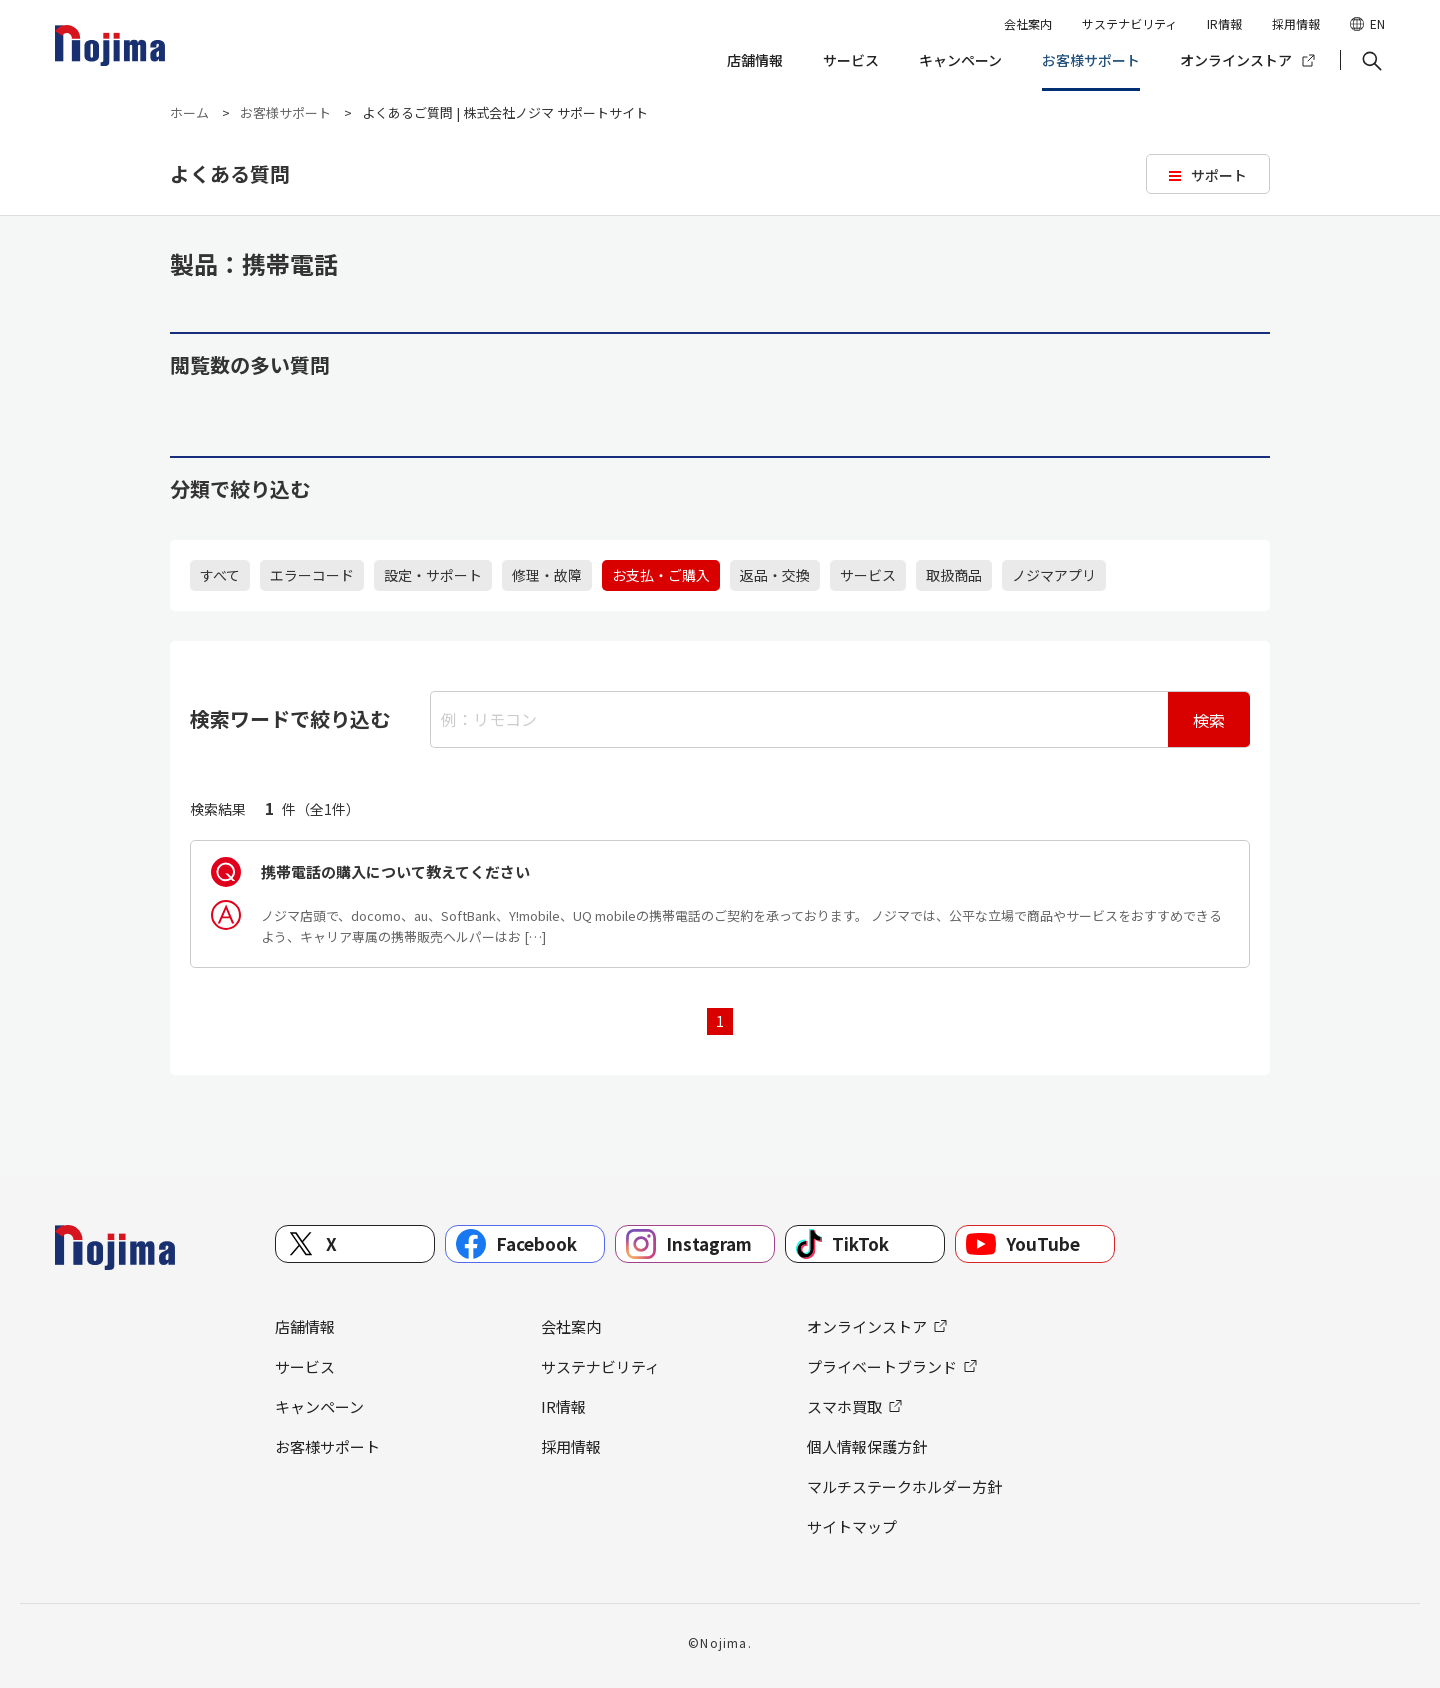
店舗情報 (755, 60)
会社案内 (1028, 23)
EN (1377, 23)
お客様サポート (1091, 60)
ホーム (189, 112)
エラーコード (312, 575)
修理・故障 (547, 575)
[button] (1370, 61)
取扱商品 (954, 575)
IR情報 (1224, 23)
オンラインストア (1236, 60)
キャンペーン (960, 60)
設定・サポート (433, 575)
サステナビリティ (1129, 23)
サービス (851, 60)
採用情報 (1296, 23)
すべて (220, 575)
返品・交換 (775, 575)
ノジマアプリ (1054, 575)
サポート (1219, 175)
